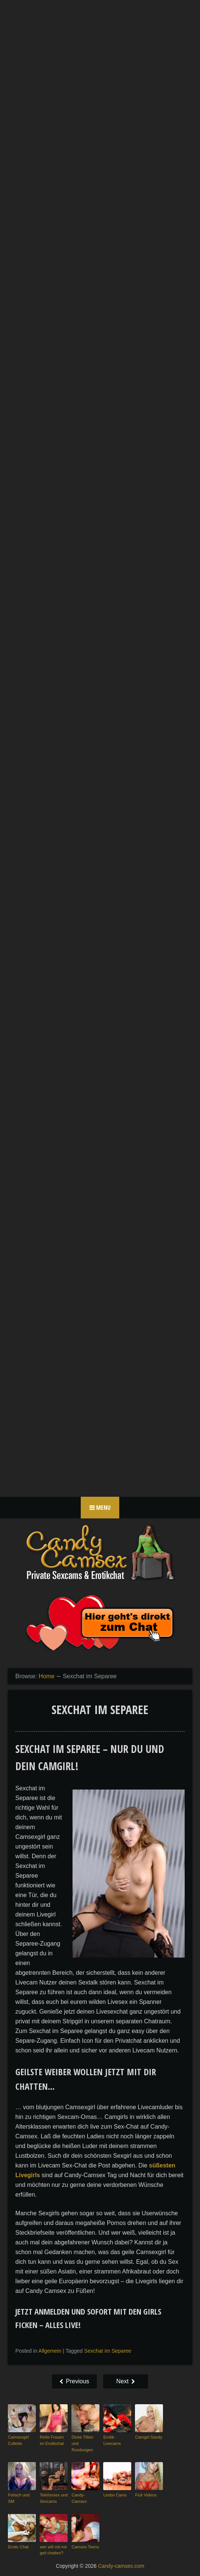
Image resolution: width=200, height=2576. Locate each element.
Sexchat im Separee (107, 2351)
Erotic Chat (18, 2546)
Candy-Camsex (78, 2498)
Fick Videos (145, 2495)
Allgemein (50, 2351)
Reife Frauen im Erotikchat (52, 2440)
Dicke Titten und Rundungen (82, 2443)
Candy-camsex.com (121, 2566)
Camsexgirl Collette (18, 2440)
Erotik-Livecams (111, 2440)
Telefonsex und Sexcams (53, 2498)
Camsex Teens (85, 2546)
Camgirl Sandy (148, 2437)
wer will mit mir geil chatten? (53, 2549)
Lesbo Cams (114, 2495)
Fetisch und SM (18, 2498)
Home (47, 1676)
